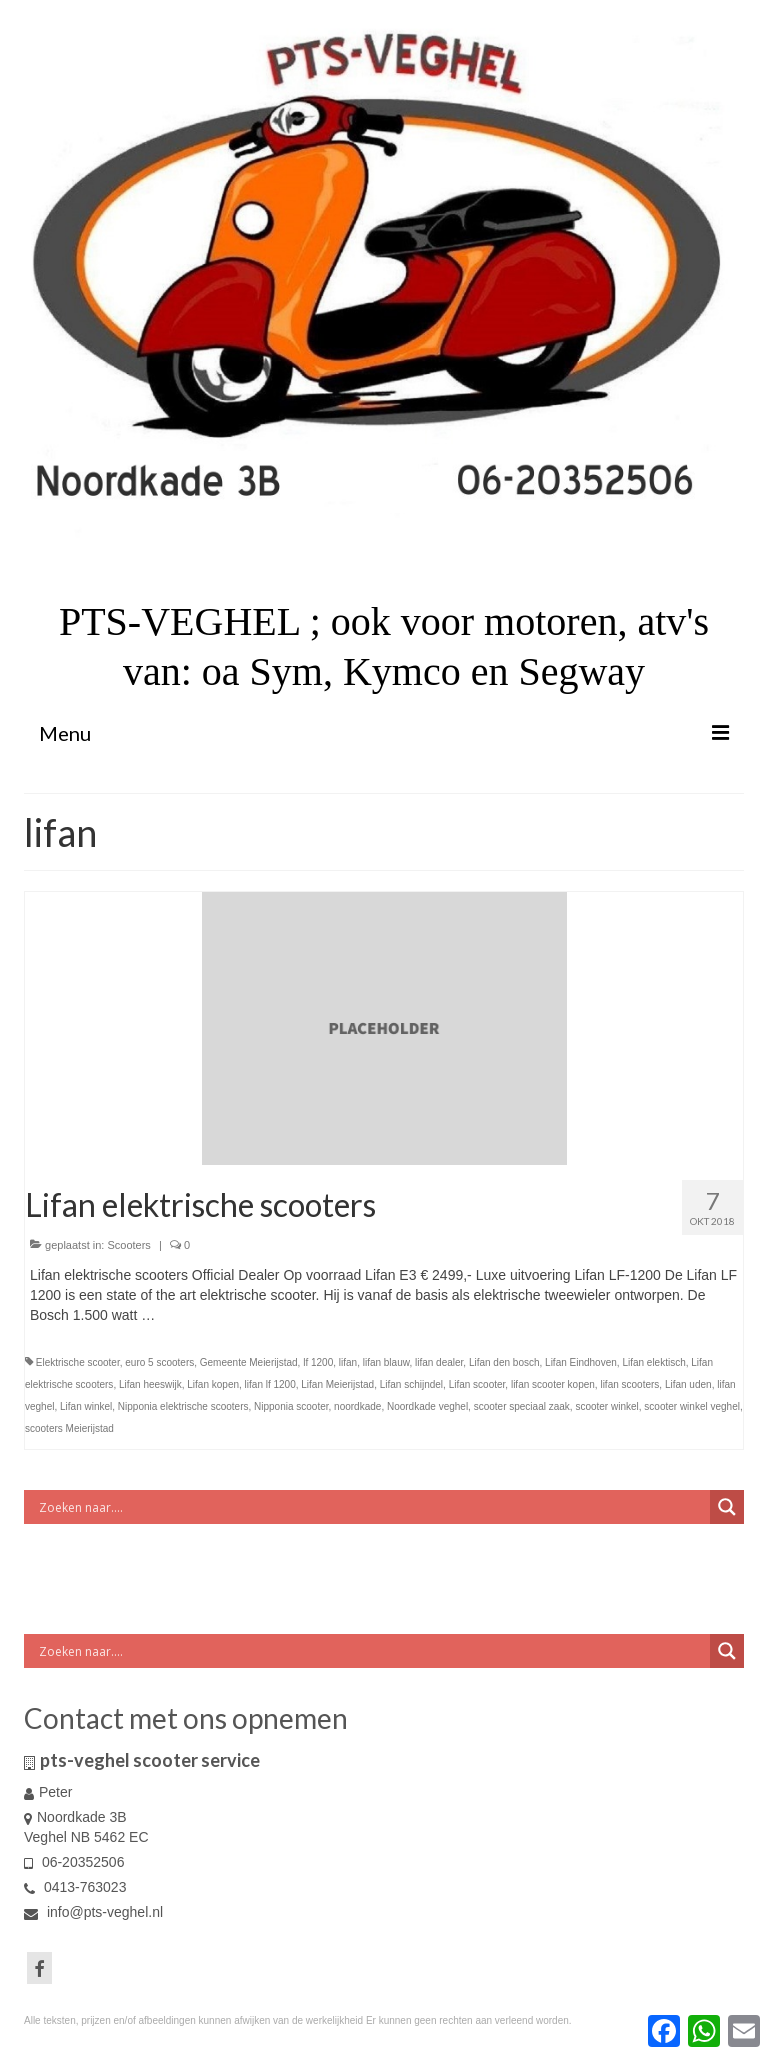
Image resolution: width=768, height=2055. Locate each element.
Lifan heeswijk (150, 1384)
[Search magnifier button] (727, 1507)
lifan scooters (629, 1384)
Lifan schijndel (411, 1384)
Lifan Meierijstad (337, 1384)
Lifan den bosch (504, 1362)
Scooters (128, 1245)
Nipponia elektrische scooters (183, 1406)
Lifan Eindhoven (581, 1362)
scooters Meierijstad (69, 1428)
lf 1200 (318, 1362)
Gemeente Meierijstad (249, 1362)
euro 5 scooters (159, 1362)
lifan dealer (439, 1362)
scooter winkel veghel (692, 1406)
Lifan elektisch (653, 1362)
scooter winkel (606, 1406)
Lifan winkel (86, 1406)
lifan (348, 1362)
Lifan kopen (213, 1384)
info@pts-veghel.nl (93, 1912)
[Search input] (372, 1507)
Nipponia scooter (291, 1406)
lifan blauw (386, 1362)
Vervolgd (186, 1315)
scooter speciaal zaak (522, 1406)
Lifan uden (688, 1384)
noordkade (357, 1406)
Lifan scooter (477, 1384)
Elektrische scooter (78, 1362)
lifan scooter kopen (553, 1384)
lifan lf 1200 (270, 1384)
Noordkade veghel (427, 1406)
